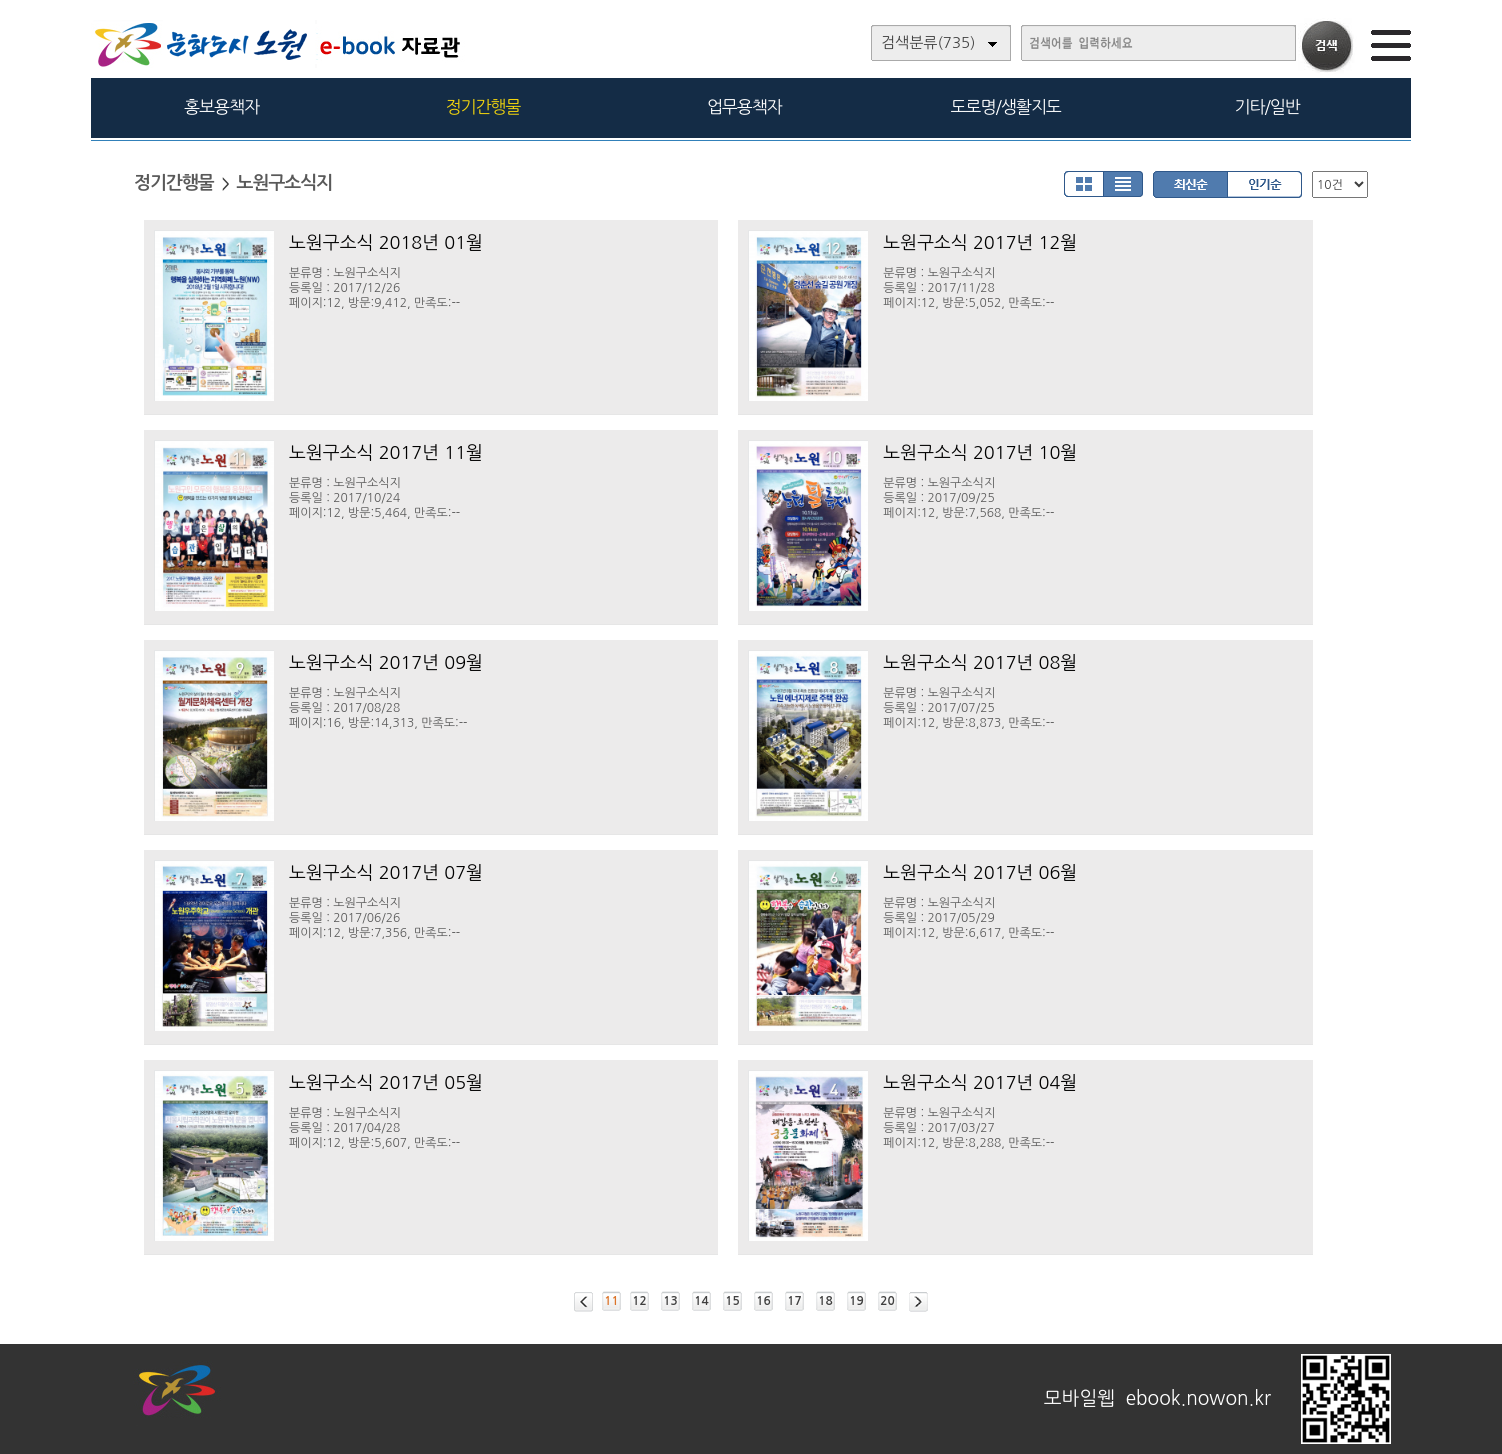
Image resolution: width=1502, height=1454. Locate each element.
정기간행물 (483, 106)
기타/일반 (1266, 106)
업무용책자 (744, 106)
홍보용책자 (221, 106)
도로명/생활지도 (1006, 106)
